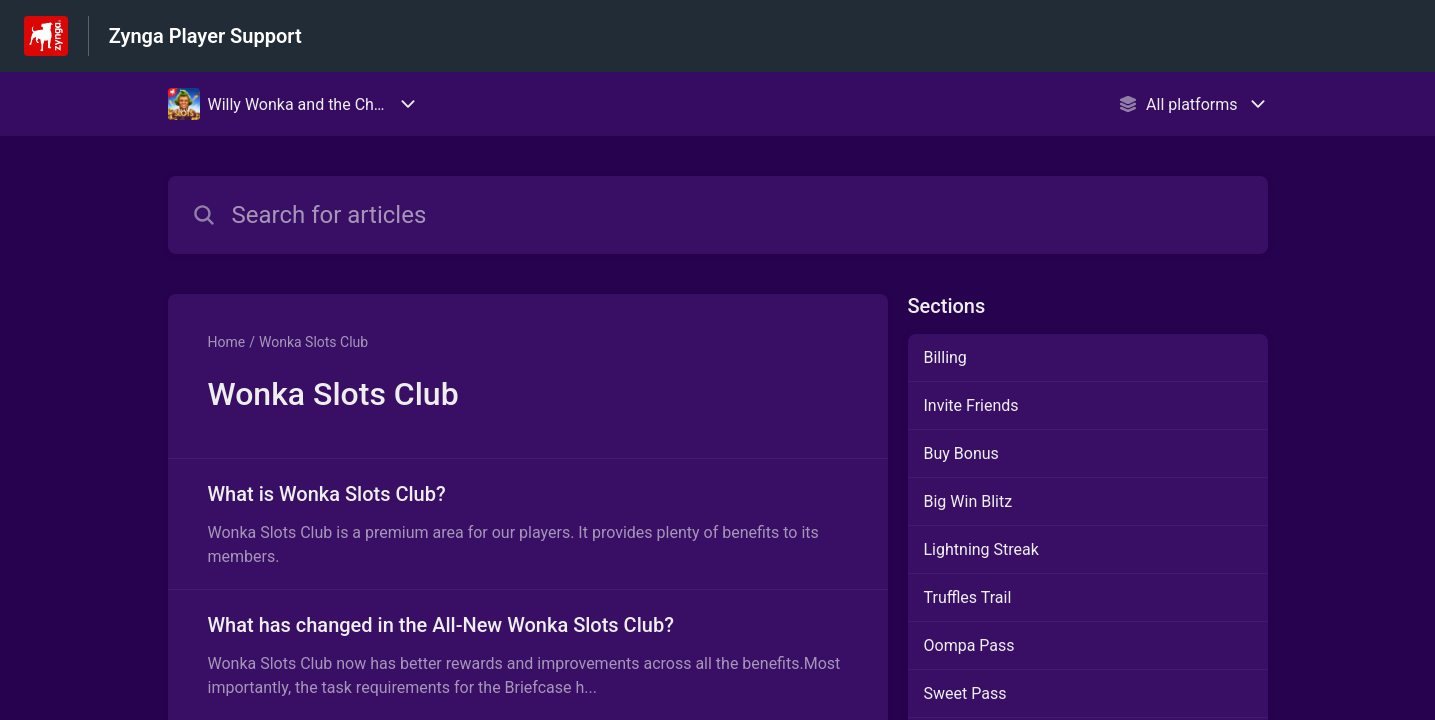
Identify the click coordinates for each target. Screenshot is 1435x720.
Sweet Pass (965, 693)
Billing (945, 357)
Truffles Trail (968, 597)
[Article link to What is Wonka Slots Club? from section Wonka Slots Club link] (528, 524)
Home (227, 342)
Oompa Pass (969, 645)
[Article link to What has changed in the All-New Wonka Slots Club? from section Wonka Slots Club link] (528, 655)
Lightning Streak (981, 549)
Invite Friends (971, 405)
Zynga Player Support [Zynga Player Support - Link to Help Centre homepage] (205, 36)
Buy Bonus (961, 453)
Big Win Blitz (968, 501)
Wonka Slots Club (313, 342)
